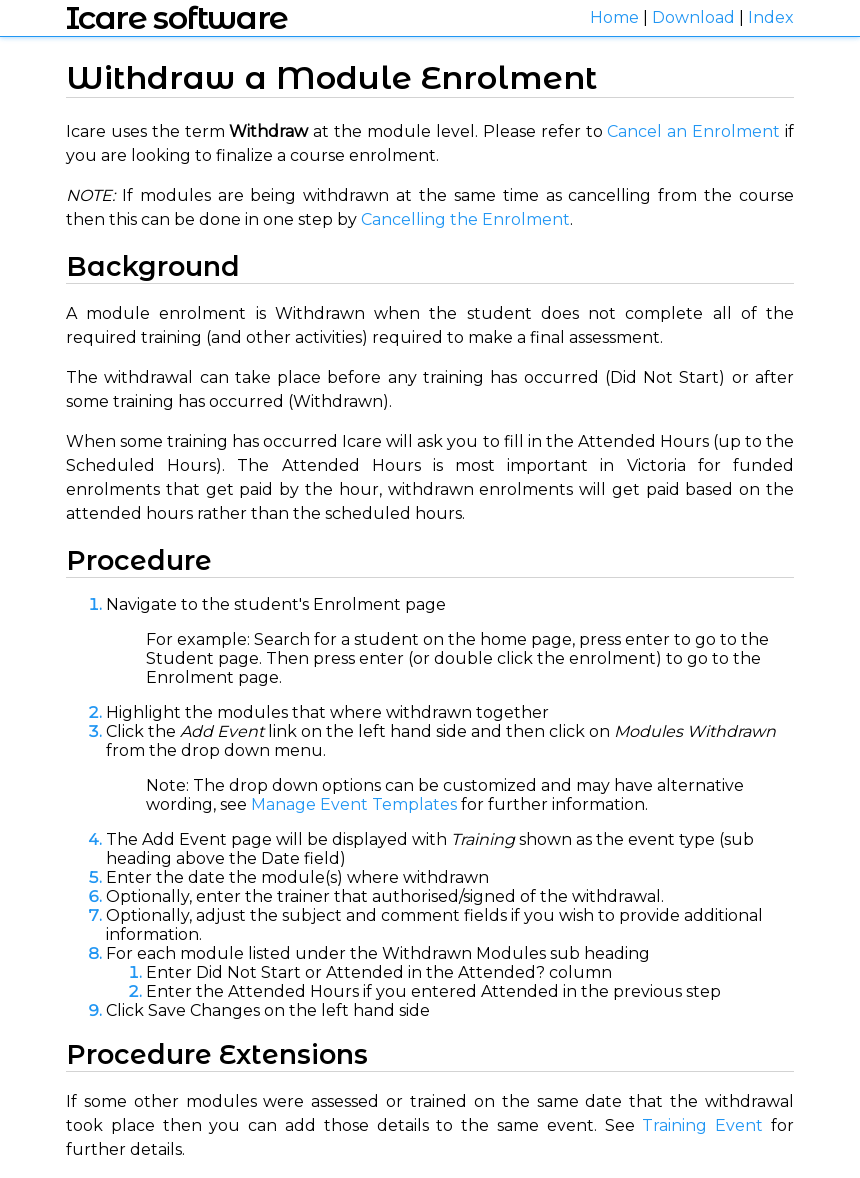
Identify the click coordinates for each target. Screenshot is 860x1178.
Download (693, 17)
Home (614, 17)
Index (771, 17)
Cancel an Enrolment (693, 131)
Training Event (702, 1125)
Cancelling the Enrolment (465, 219)
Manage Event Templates (354, 804)
